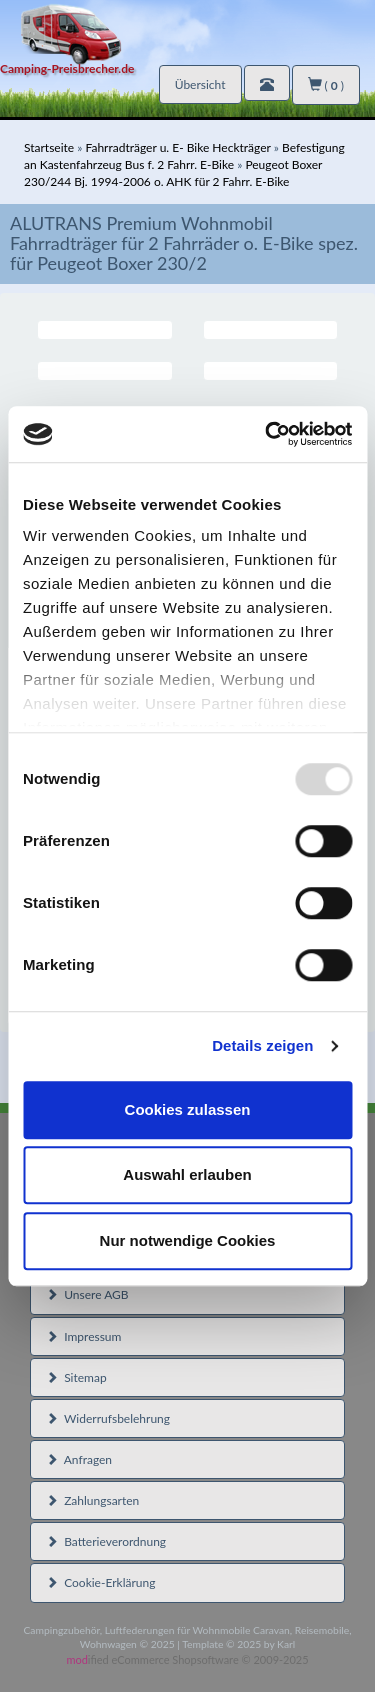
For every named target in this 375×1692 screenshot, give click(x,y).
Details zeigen (262, 1045)
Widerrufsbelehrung (108, 1418)
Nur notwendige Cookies (188, 1240)
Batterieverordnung (106, 1541)
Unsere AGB (87, 1294)
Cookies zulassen (188, 1109)
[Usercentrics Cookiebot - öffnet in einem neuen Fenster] (267, 434)
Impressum (83, 1336)
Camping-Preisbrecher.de (67, 68)
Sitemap (76, 1377)
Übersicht (200, 84)
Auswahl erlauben (187, 1174)
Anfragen (79, 1459)
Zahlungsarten (92, 1500)
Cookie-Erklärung (100, 1582)
